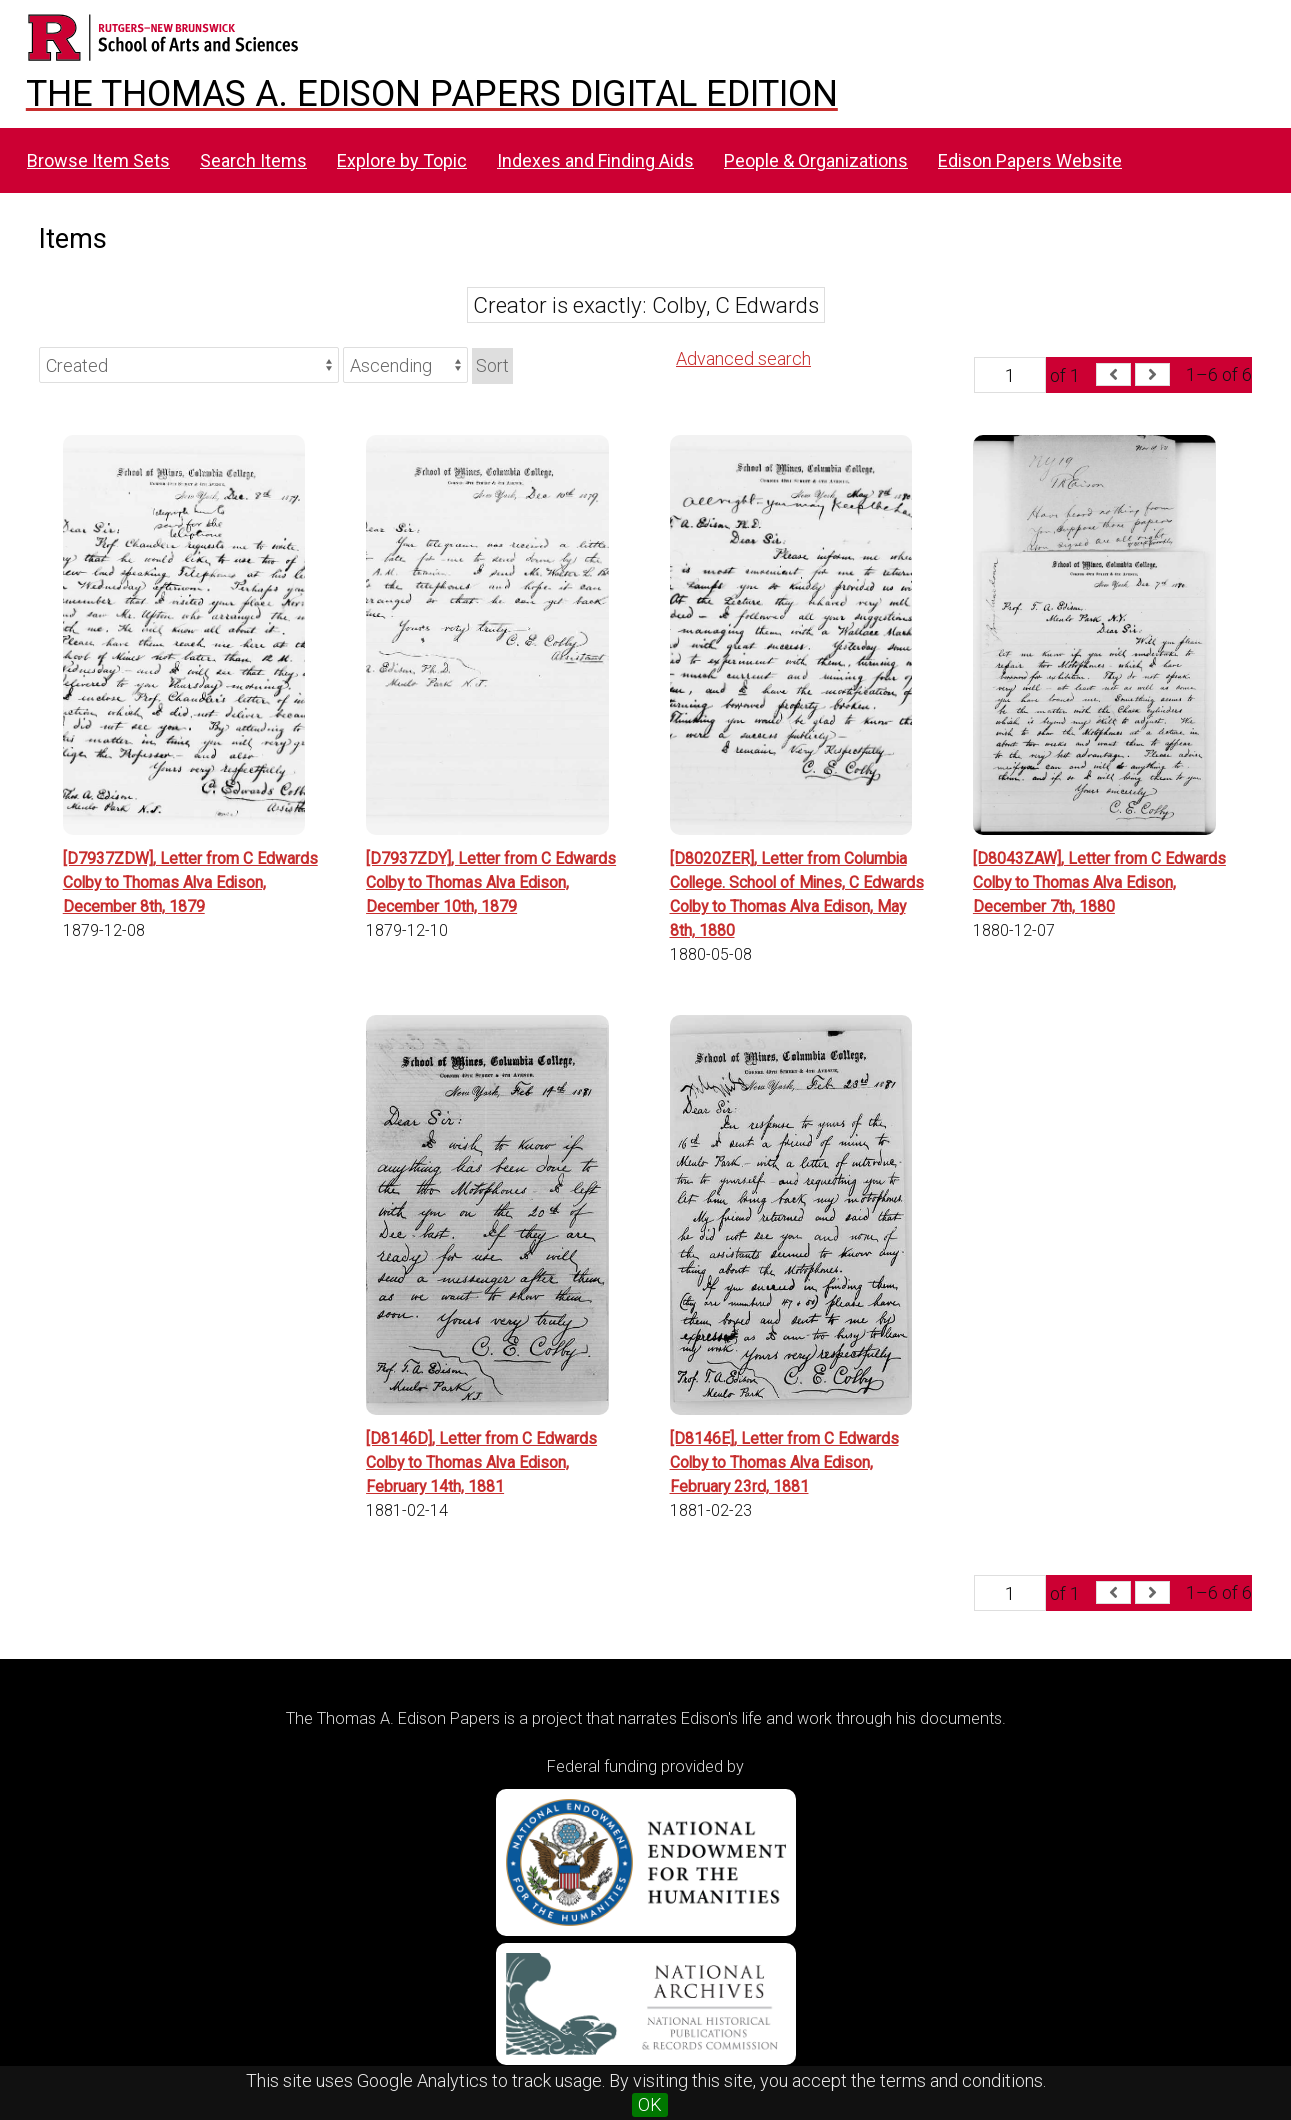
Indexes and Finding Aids (595, 160)
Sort (492, 365)
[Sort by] (189, 365)
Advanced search (743, 358)
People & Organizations (816, 160)
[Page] (1010, 375)
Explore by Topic (402, 160)
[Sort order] (405, 365)
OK (650, 2104)
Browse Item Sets (98, 160)
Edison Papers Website (1030, 160)
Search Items (253, 160)
